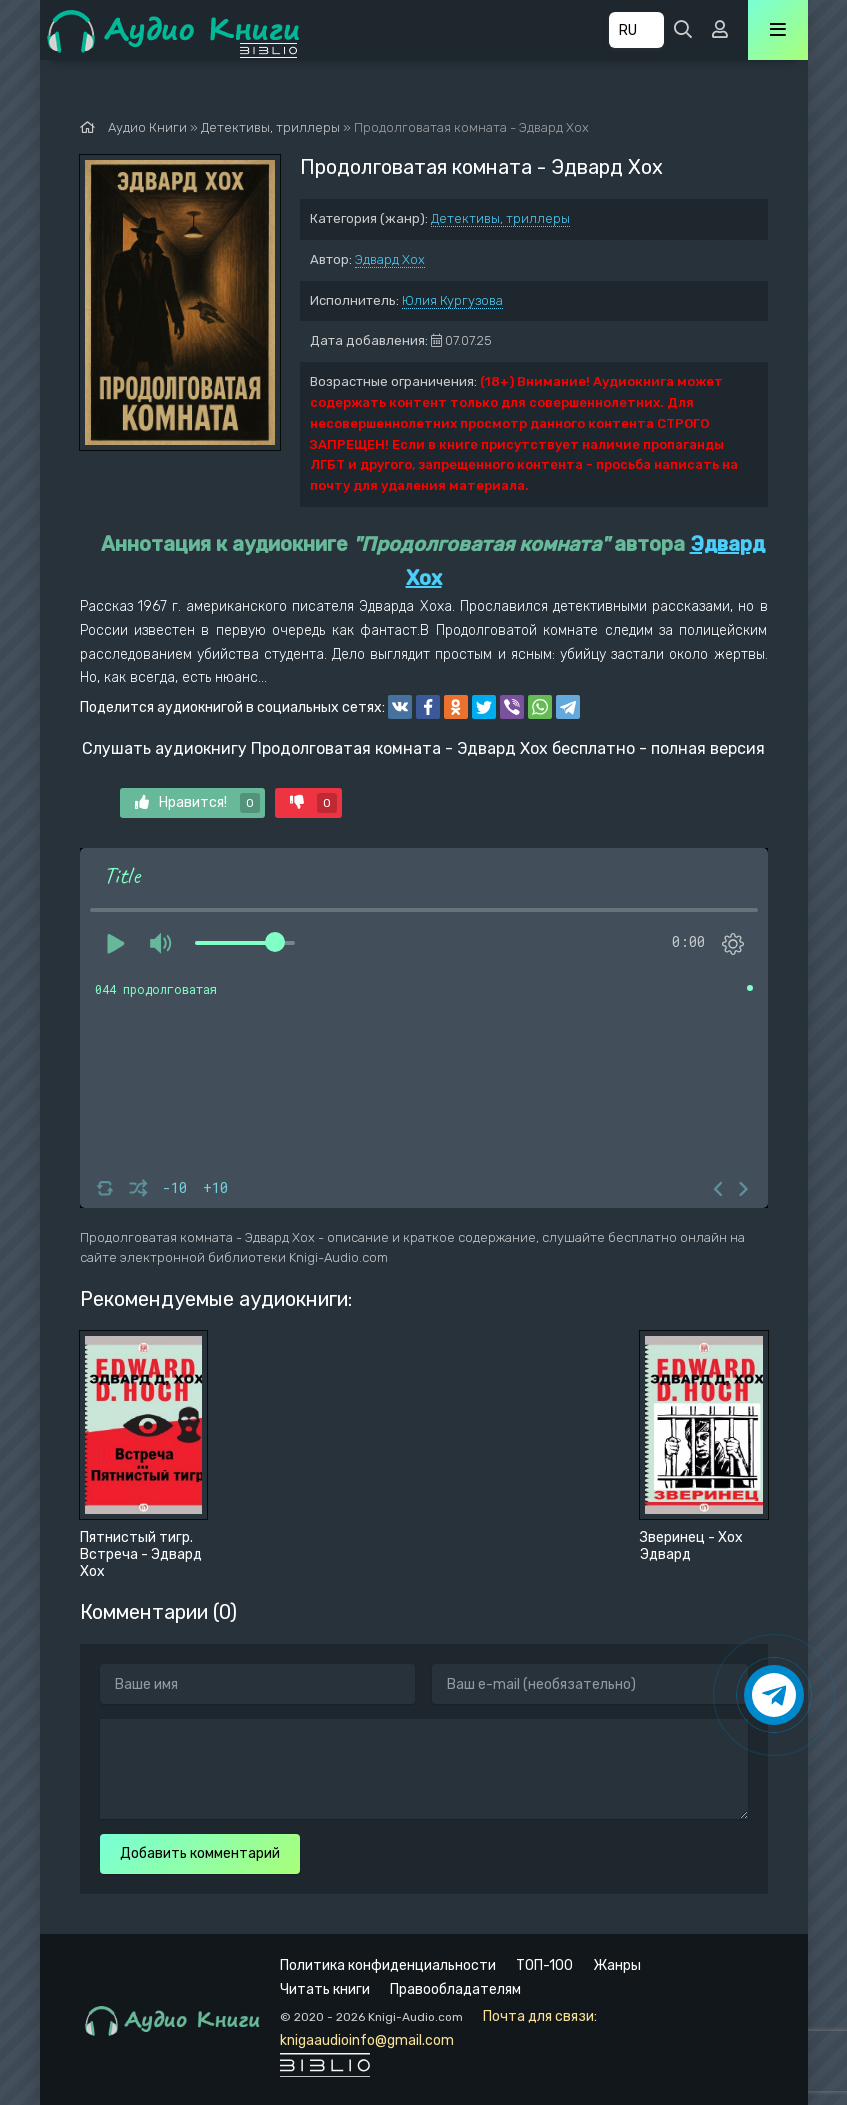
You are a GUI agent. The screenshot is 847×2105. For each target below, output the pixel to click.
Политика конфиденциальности (388, 1965)
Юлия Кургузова (452, 300)
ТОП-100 (544, 1965)
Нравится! (197, 803)
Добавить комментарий (200, 1853)
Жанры (617, 1965)
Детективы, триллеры (500, 218)
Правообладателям (455, 1989)
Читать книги (325, 1989)
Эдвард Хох (390, 259)
